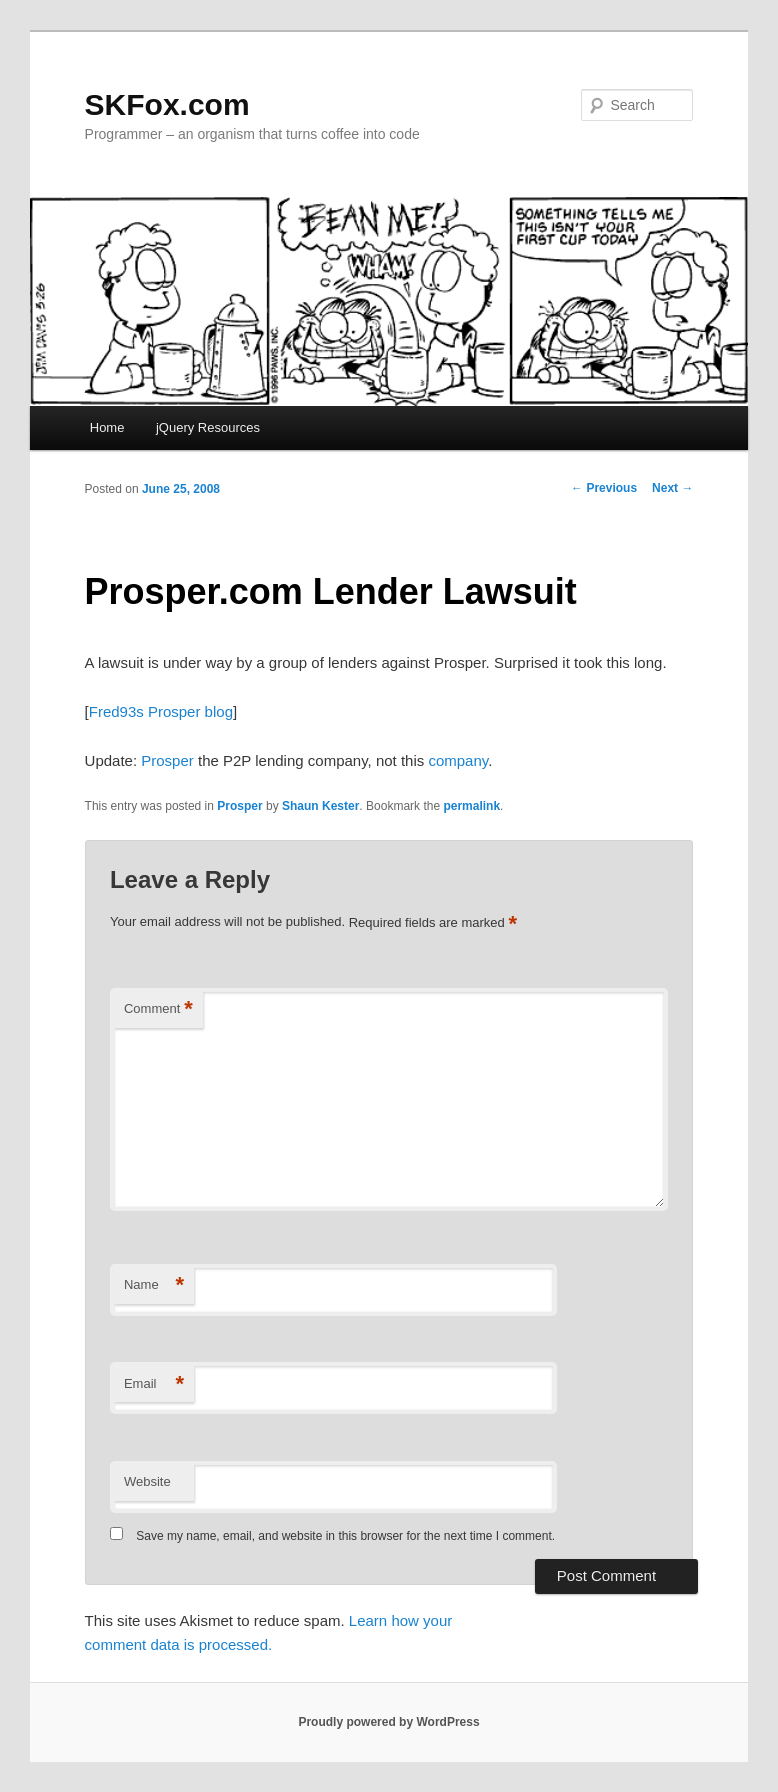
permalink (471, 806)
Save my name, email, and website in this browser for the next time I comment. (345, 1536)
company (458, 760)
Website (147, 1481)
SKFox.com (167, 104)
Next (672, 488)
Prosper (167, 760)
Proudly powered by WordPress (388, 1722)
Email (154, 1384)
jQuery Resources (208, 427)
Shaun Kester (320, 806)
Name (154, 1285)
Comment (158, 1009)
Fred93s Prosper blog (161, 711)
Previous (604, 488)
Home (107, 427)
